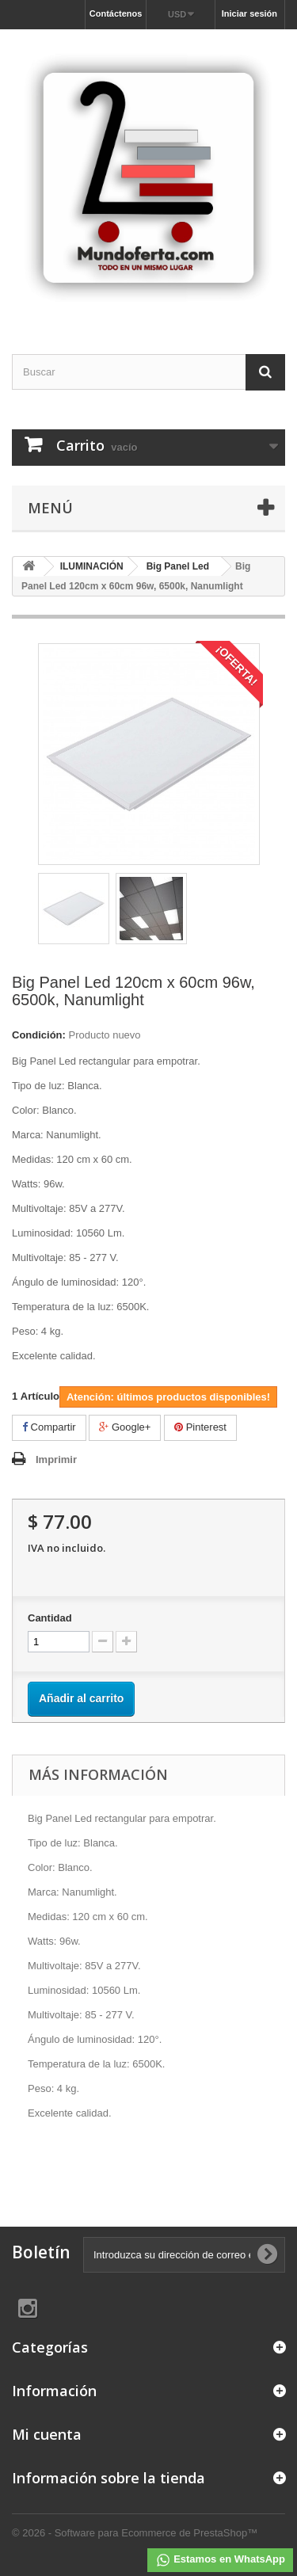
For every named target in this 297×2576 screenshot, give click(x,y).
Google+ (124, 1427)
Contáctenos (116, 13)
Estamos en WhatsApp (220, 2560)
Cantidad (50, 1618)
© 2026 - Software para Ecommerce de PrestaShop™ (134, 2533)
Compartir (49, 1427)
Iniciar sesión (249, 13)
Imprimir (56, 1459)
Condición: (39, 1035)
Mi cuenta (47, 2434)
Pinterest (200, 1427)
